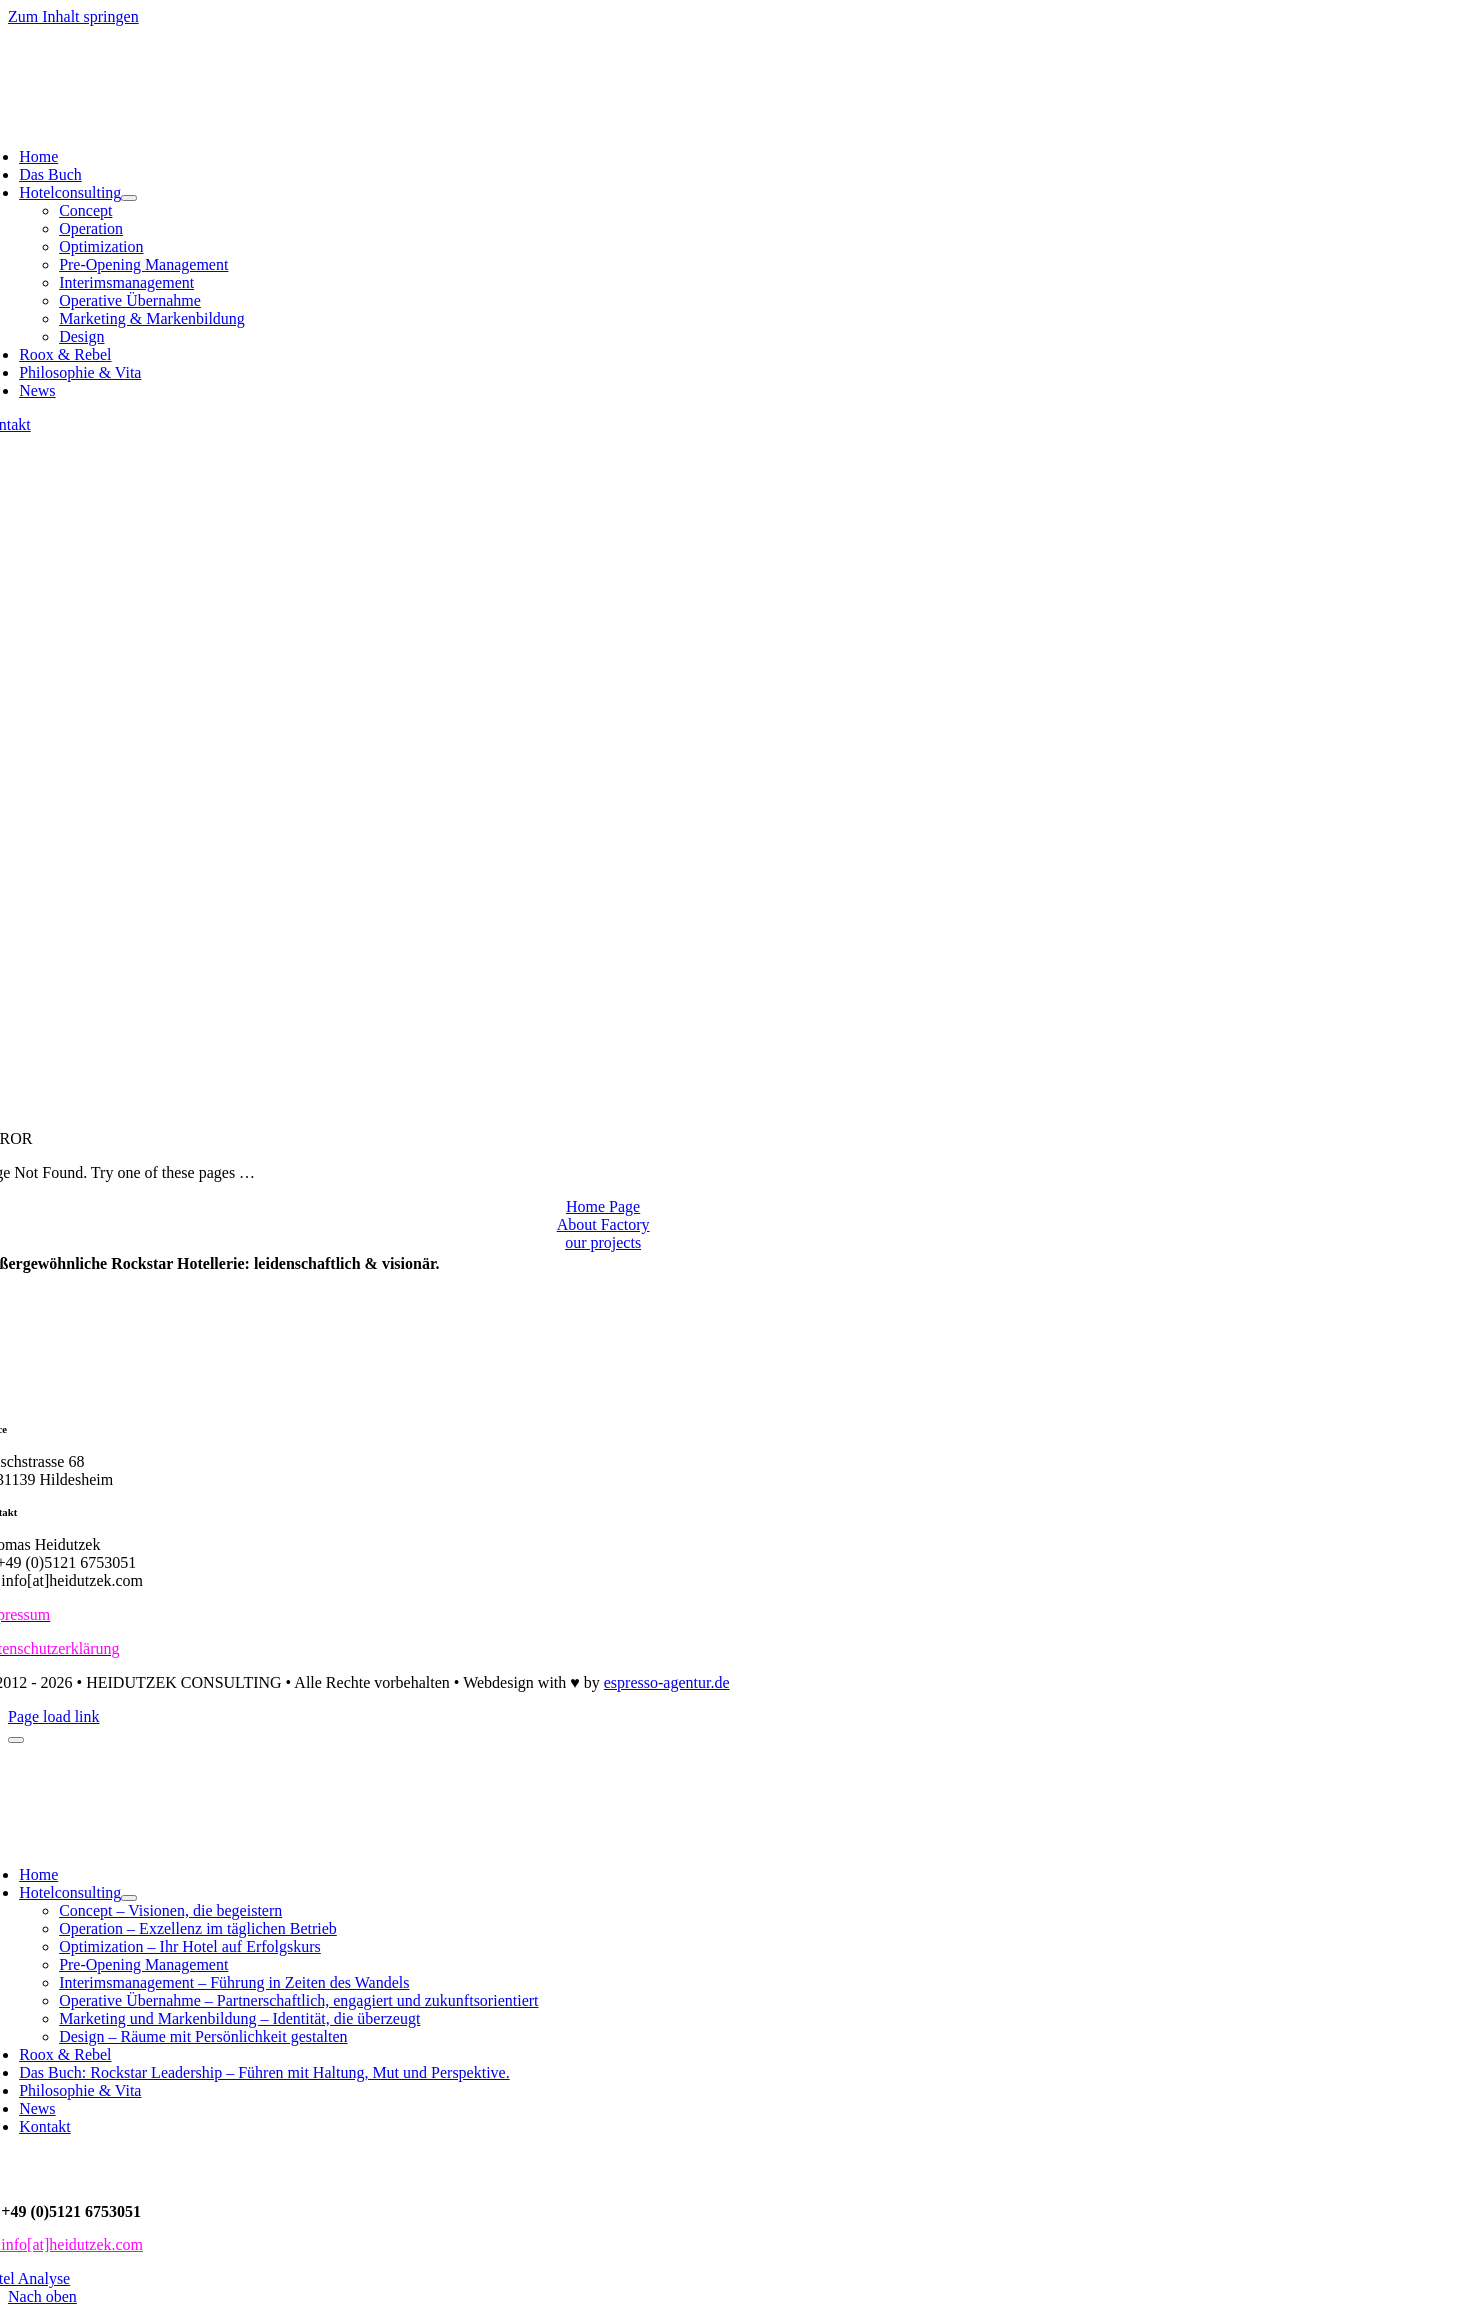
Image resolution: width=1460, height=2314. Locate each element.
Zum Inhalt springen (73, 16)
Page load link (54, 1716)
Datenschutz (100, 2164)
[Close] (16, 1740)
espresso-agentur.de (667, 1682)
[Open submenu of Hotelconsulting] (129, 198)
